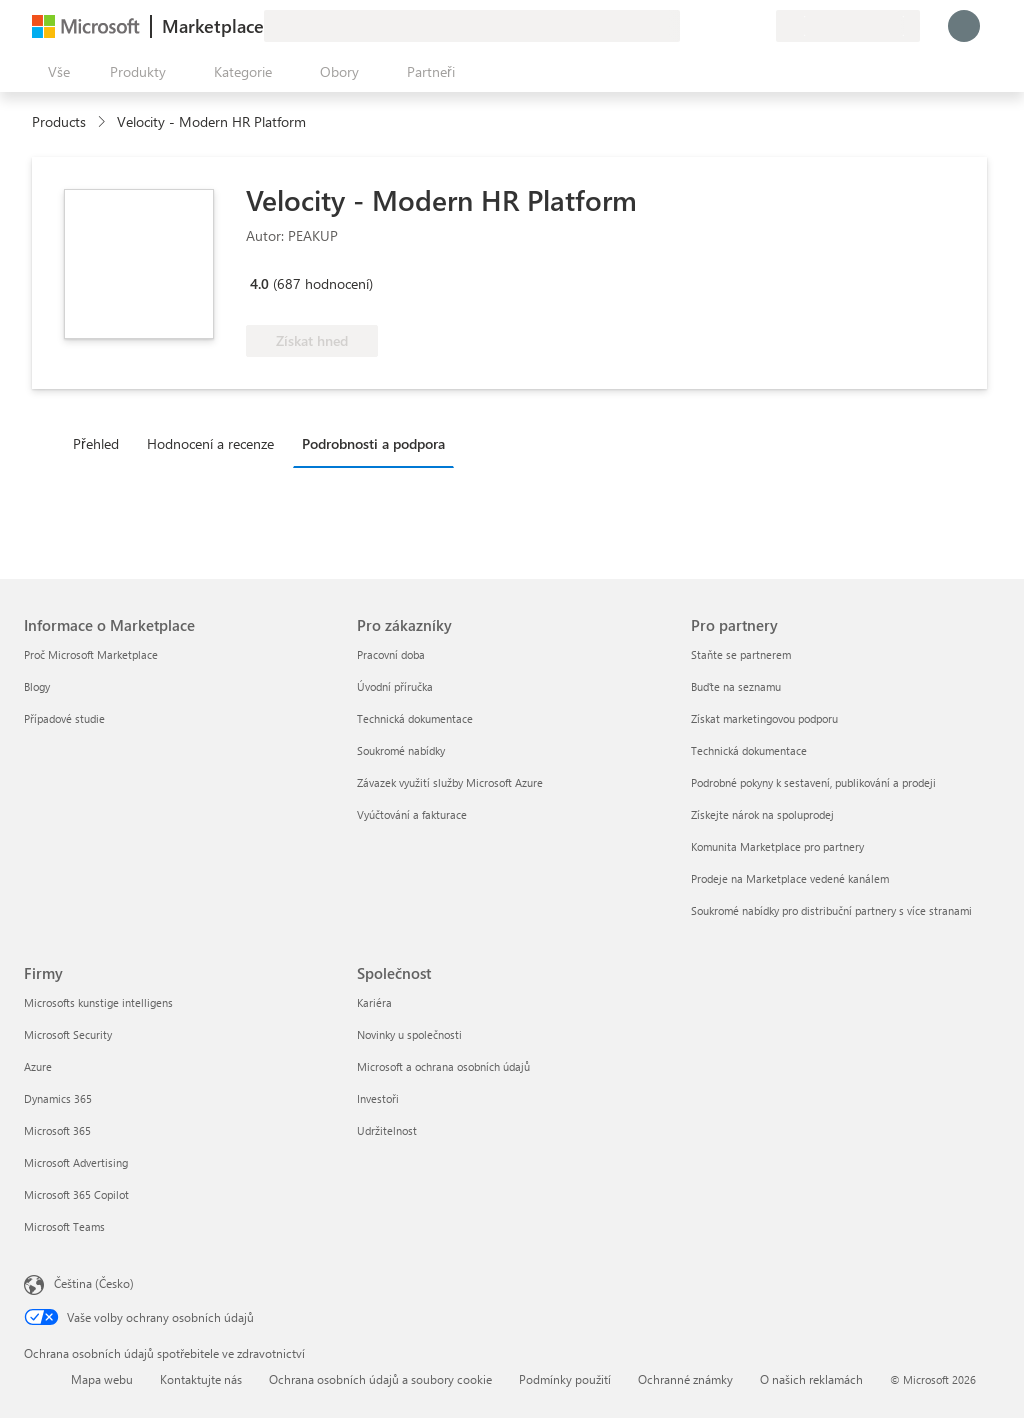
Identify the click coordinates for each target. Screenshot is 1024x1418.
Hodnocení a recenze (210, 443)
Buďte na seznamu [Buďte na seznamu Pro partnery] (736, 686)
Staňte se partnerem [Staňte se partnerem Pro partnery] (741, 654)
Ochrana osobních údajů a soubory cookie (380, 1379)
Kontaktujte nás (201, 1379)
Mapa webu (102, 1379)
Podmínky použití (565, 1379)
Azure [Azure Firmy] (38, 1066)
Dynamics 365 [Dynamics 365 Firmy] (58, 1098)
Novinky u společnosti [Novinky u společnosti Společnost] (409, 1034)
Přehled (96, 443)
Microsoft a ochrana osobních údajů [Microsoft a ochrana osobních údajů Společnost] (443, 1066)
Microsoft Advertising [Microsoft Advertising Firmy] (76, 1162)
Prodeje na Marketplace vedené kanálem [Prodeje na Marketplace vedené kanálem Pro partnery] (790, 878)
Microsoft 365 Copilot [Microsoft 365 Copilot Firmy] (76, 1194)
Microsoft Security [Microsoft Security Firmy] (68, 1034)
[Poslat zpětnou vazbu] (688, 26)
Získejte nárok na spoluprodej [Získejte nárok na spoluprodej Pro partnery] (762, 814)
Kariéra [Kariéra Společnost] (374, 1002)
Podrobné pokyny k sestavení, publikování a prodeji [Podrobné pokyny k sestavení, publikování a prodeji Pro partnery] (813, 782)
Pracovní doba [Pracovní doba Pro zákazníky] (391, 654)
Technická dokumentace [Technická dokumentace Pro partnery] (749, 750)
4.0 (259, 283)
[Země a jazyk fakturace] (848, 26)
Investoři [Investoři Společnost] (378, 1098)
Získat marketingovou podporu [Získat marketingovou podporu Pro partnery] (764, 718)
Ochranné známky (685, 1379)
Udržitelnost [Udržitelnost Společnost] (387, 1130)
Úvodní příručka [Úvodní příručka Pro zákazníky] (395, 686)
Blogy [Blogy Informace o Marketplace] (37, 686)
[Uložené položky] (736, 26)
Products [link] (59, 121)
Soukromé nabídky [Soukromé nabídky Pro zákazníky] (401, 750)
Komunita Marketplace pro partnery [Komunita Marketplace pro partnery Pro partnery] (777, 846)
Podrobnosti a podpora (373, 443)
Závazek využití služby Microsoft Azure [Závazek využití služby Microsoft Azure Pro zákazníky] (450, 782)
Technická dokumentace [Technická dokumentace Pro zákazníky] (415, 718)
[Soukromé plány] (760, 26)
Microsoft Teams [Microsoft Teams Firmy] (64, 1226)
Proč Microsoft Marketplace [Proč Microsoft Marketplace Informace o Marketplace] (91, 654)
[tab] (101, 443)
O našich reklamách (811, 1379)
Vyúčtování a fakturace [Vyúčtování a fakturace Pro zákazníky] (412, 814)
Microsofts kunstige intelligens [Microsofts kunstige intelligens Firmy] (98, 1002)
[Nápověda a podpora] (712, 26)
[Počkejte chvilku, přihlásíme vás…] (964, 26)
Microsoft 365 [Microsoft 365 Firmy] (57, 1130)
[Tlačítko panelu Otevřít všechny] (55, 72)
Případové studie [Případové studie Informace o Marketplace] (64, 718)
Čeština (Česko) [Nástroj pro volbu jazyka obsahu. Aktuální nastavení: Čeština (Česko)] (94, 1283)
